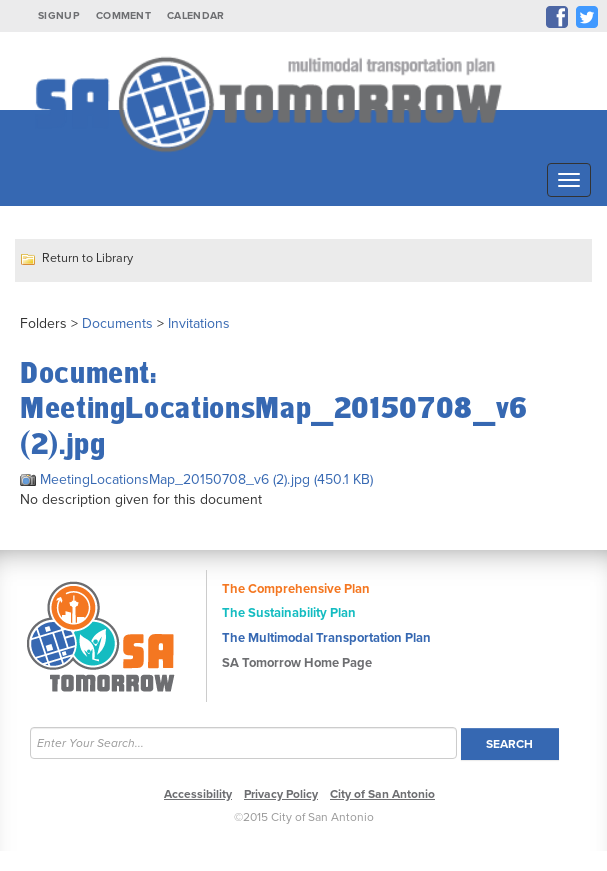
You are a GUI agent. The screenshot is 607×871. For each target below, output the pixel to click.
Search (509, 744)
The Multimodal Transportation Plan (326, 638)
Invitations (199, 323)
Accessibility (198, 794)
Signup (59, 15)
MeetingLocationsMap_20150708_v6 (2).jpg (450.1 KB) (196, 479)
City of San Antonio (382, 794)
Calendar (196, 15)
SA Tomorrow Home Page (297, 663)
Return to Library (87, 258)
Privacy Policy (281, 794)
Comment (123, 15)
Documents (117, 323)
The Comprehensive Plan (296, 589)
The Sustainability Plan (289, 613)
